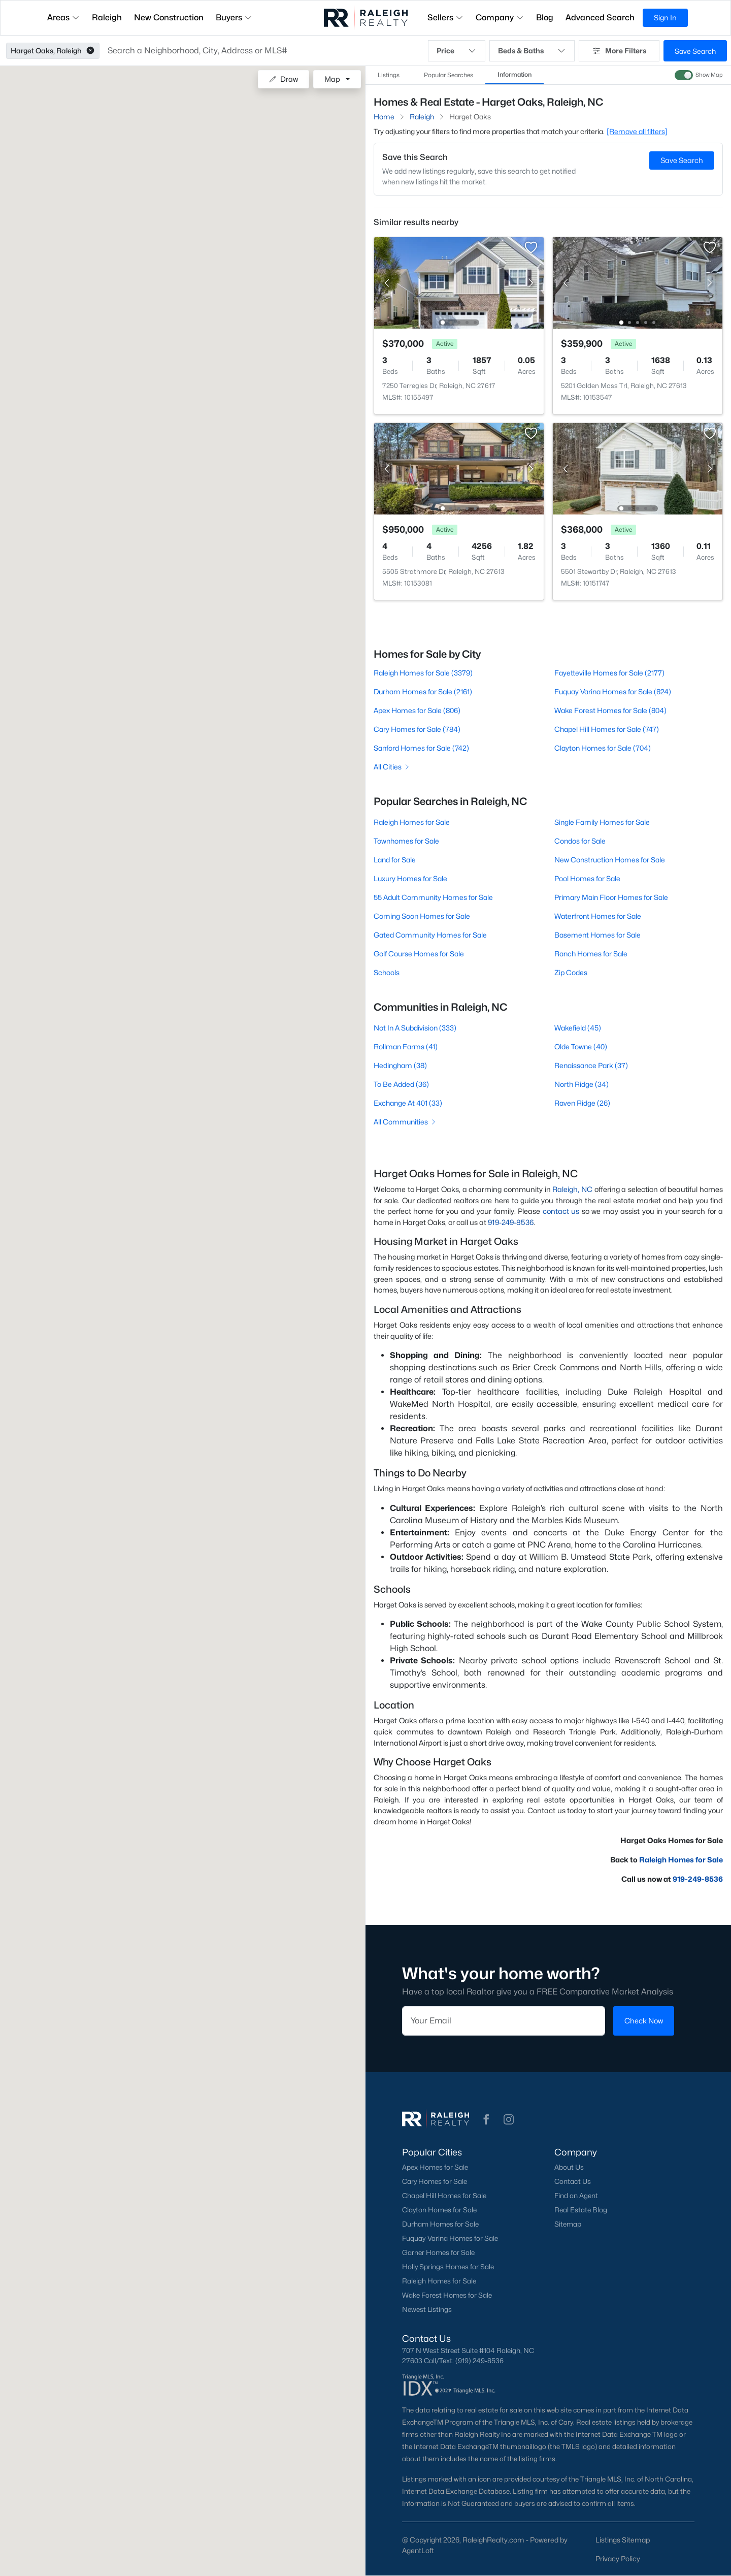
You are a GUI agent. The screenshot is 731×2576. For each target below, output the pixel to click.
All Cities (392, 766)
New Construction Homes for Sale (609, 859)
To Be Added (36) (401, 1084)
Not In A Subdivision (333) (415, 1027)
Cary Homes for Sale (434, 2181)
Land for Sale (395, 859)
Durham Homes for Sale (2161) (423, 691)
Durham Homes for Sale (440, 2224)
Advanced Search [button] (600, 17)
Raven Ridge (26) (582, 1103)
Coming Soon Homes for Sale (422, 916)
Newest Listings (427, 2309)
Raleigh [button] (107, 17)
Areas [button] (63, 17)
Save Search (695, 51)
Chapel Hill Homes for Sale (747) (606, 729)
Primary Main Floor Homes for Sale (611, 897)
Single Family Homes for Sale (602, 822)
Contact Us (572, 2181)
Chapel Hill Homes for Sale (444, 2196)
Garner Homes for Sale (438, 2252)
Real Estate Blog (580, 2210)
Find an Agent (576, 2196)
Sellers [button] (445, 17)
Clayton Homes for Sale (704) (602, 748)
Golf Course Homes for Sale (419, 953)
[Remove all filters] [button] (637, 131)
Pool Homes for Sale (587, 878)
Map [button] (332, 79)
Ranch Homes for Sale (590, 953)
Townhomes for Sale (406, 840)
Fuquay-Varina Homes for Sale (450, 2238)
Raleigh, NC (572, 1189)
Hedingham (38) (400, 1065)
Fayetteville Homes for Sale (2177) (609, 672)
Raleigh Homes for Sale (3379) (423, 672)
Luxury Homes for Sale (410, 878)
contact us (561, 1211)
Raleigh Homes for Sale (412, 822)
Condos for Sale (580, 840)
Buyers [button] (234, 17)
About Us (569, 2167)
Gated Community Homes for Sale (430, 934)
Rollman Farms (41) (406, 1046)
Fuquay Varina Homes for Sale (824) (612, 691)
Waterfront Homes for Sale (597, 916)
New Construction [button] (169, 17)
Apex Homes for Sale (435, 2167)
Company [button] (500, 17)
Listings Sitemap (622, 2539)
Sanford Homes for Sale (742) (421, 748)
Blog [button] (544, 17)
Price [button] (457, 50)
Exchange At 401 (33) (408, 1103)
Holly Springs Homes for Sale (448, 2267)
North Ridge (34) (581, 1084)
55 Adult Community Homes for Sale (433, 897)
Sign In (665, 17)
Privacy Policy (617, 2558)
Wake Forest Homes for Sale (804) (610, 710)
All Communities (405, 1121)
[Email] (503, 2021)
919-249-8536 (511, 1222)
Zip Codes (570, 972)
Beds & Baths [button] (532, 50)
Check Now (643, 2020)
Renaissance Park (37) (591, 1065)
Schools (387, 972)
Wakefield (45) (577, 1027)
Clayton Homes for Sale (439, 2210)
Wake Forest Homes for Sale (447, 2295)
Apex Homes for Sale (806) (417, 710)
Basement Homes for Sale (597, 934)
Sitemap (567, 2224)
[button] (90, 51)
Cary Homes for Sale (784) (417, 729)
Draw (283, 79)
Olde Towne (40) (580, 1046)
